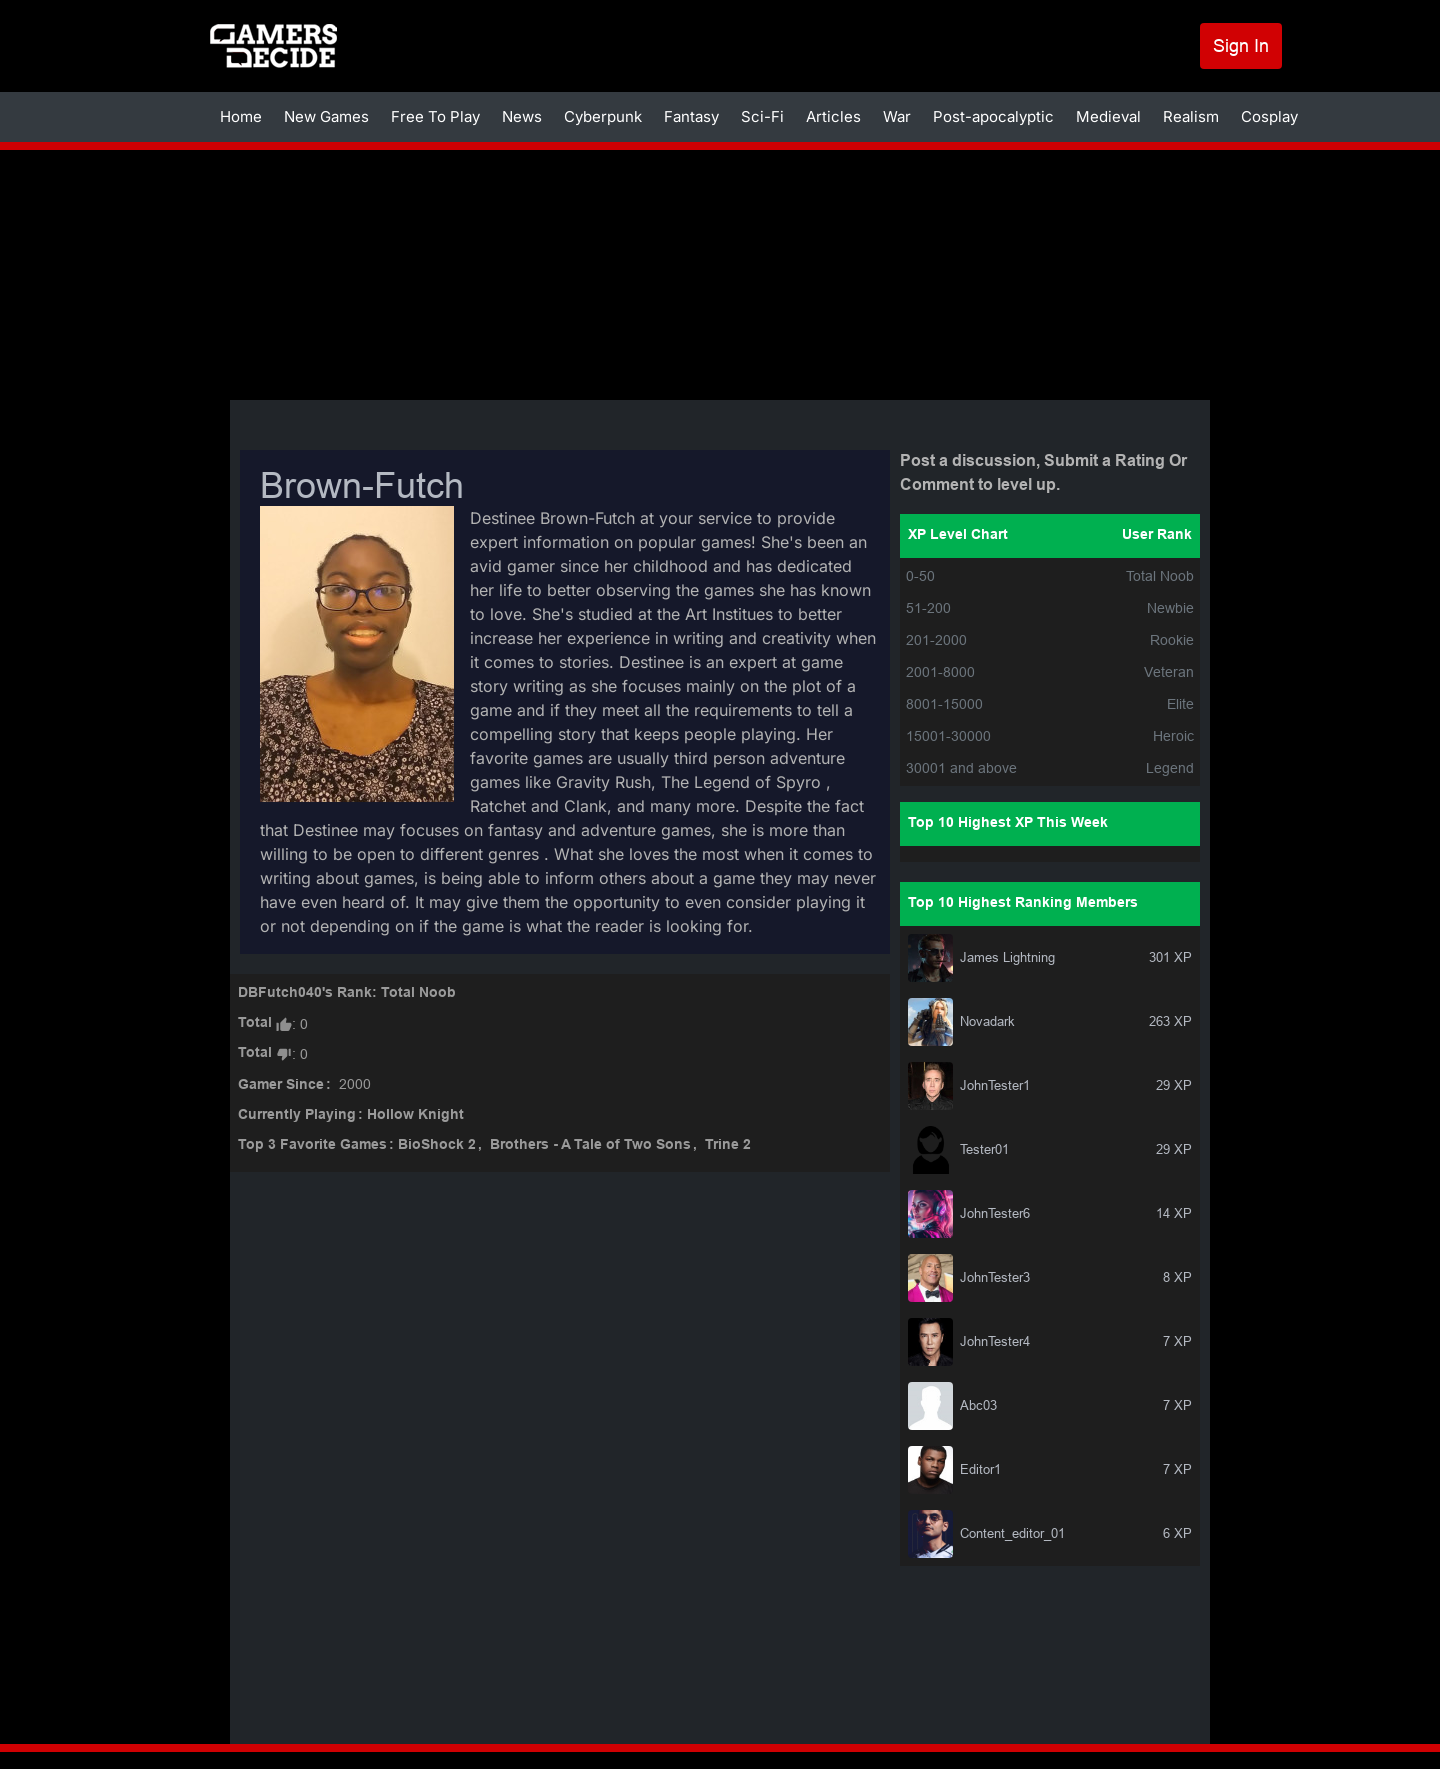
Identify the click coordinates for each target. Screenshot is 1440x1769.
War (897, 116)
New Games (326, 116)
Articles (833, 116)
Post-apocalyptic (993, 116)
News (522, 116)
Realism (1191, 116)
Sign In (1241, 45)
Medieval (1108, 116)
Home (241, 116)
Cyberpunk (603, 116)
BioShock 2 (437, 1145)
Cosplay (1269, 116)
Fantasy (691, 116)
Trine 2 (728, 1145)
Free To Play (435, 116)
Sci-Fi (762, 116)
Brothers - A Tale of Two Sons (590, 1145)
